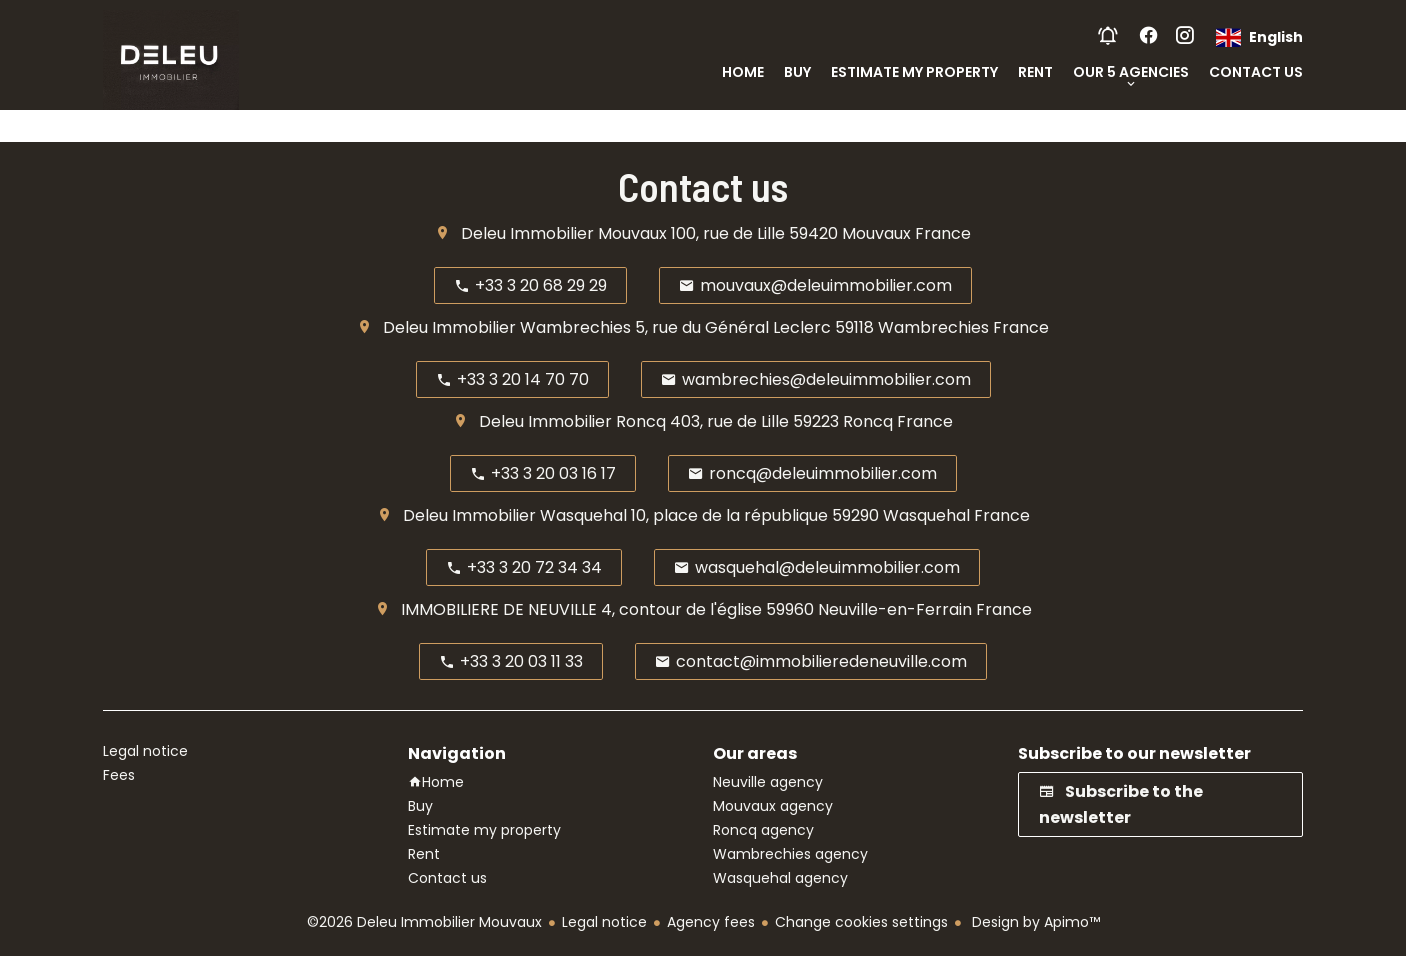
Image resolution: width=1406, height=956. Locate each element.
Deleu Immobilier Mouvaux (564, 233)
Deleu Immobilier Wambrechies (507, 327)
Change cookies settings (861, 922)
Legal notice (604, 922)
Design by (1034, 922)
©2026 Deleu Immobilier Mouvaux (424, 922)
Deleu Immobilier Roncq (572, 421)
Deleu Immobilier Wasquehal (515, 515)
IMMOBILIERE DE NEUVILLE (499, 609)
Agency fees (711, 922)
